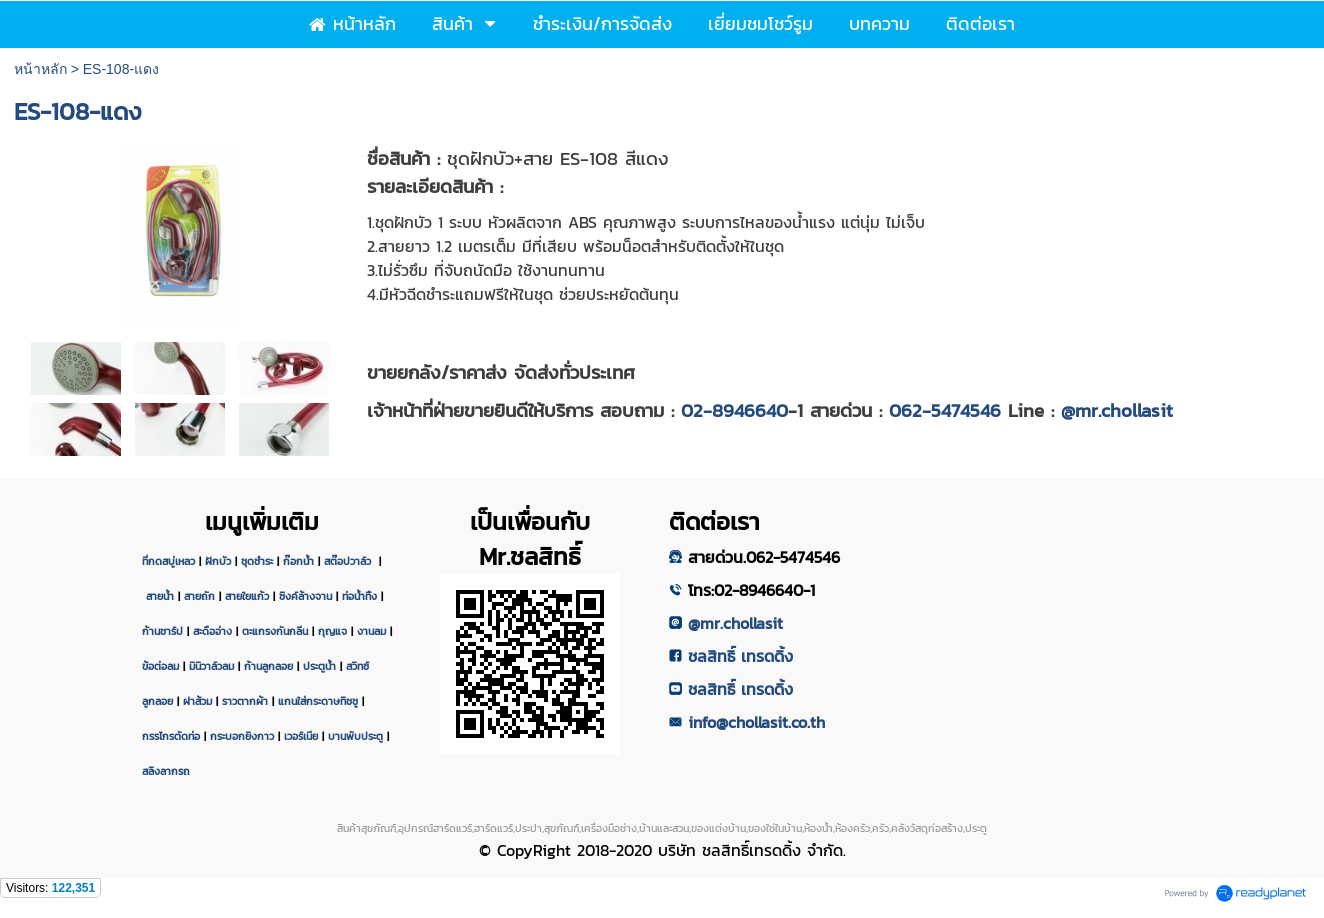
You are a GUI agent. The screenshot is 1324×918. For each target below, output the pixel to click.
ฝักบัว (218, 561)
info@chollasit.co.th (756, 722)
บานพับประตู (355, 736)
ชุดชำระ (257, 561)
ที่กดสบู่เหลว (168, 561)
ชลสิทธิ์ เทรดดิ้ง (740, 656)
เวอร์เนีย (301, 736)
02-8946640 (734, 410)
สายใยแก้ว (247, 596)
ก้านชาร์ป (162, 631)
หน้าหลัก (40, 69)
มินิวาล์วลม (211, 666)
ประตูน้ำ (319, 666)
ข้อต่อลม (160, 666)
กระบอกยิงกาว (242, 736)
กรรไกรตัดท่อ (171, 736)
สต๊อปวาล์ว (349, 561)
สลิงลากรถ (166, 771)
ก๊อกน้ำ (298, 561)
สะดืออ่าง (212, 631)
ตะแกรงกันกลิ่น (275, 631)
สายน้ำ (160, 596)
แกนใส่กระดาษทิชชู (318, 701)
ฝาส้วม (197, 701)
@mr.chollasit (1117, 410)
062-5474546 (945, 410)
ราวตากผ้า (245, 701)
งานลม (371, 631)
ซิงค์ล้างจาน (305, 596)
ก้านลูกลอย (268, 666)
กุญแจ (332, 631)
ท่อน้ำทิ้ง (359, 596)
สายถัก (199, 596)
